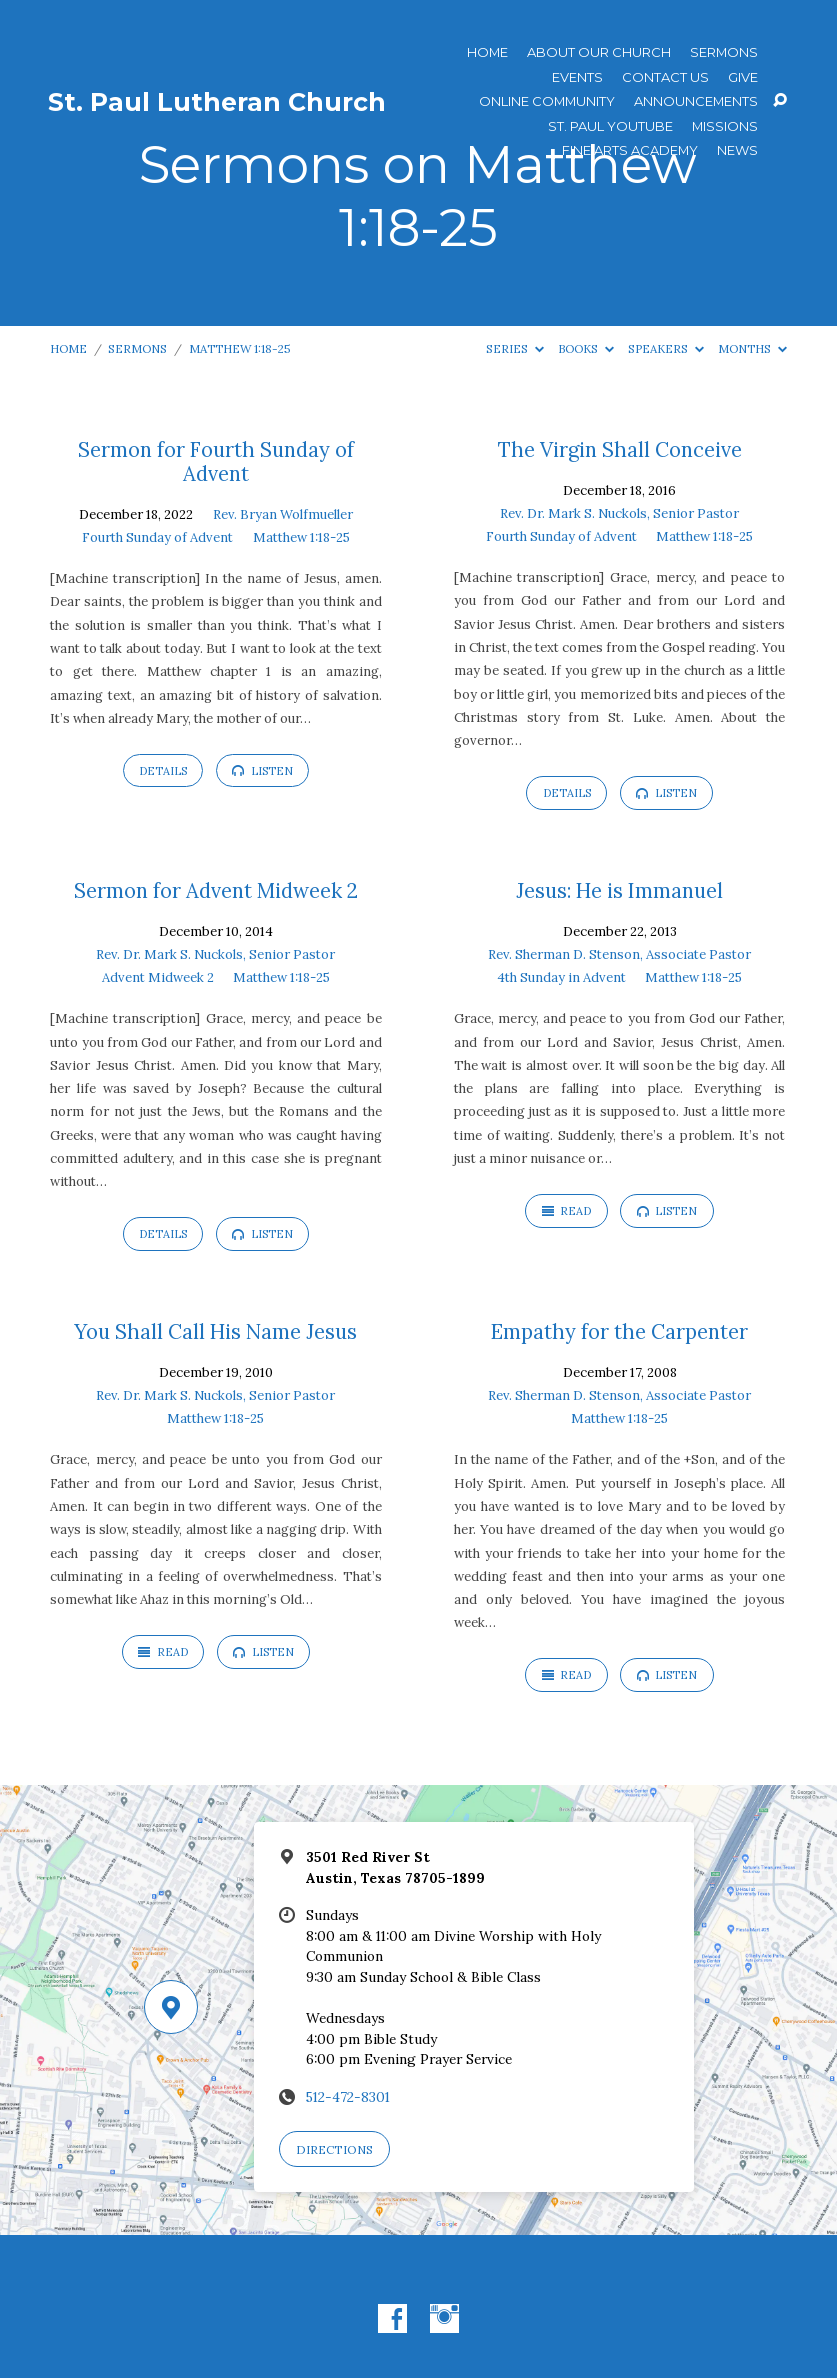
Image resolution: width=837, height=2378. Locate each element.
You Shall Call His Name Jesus (215, 1332)
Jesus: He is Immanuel (619, 891)
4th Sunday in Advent (561, 977)
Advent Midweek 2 (158, 977)
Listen (262, 771)
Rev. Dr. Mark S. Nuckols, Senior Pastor (619, 513)
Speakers (666, 348)
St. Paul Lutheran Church (217, 102)
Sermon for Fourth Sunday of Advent (216, 462)
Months (752, 348)
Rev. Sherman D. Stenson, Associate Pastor (619, 954)
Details (163, 771)
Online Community (547, 101)
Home (487, 52)
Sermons (724, 52)
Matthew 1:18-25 (240, 348)
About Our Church (599, 52)
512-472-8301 (348, 2097)
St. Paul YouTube (610, 126)
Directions (334, 2149)
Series (515, 348)
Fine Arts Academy (630, 150)
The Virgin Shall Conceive (620, 450)
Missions (725, 126)
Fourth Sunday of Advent (157, 537)
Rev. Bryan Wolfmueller (283, 514)
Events (577, 77)
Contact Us (665, 77)
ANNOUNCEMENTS (696, 101)
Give (743, 77)
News (737, 150)
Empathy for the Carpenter (619, 1332)
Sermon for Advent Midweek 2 (216, 891)
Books (586, 348)
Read (567, 1211)
